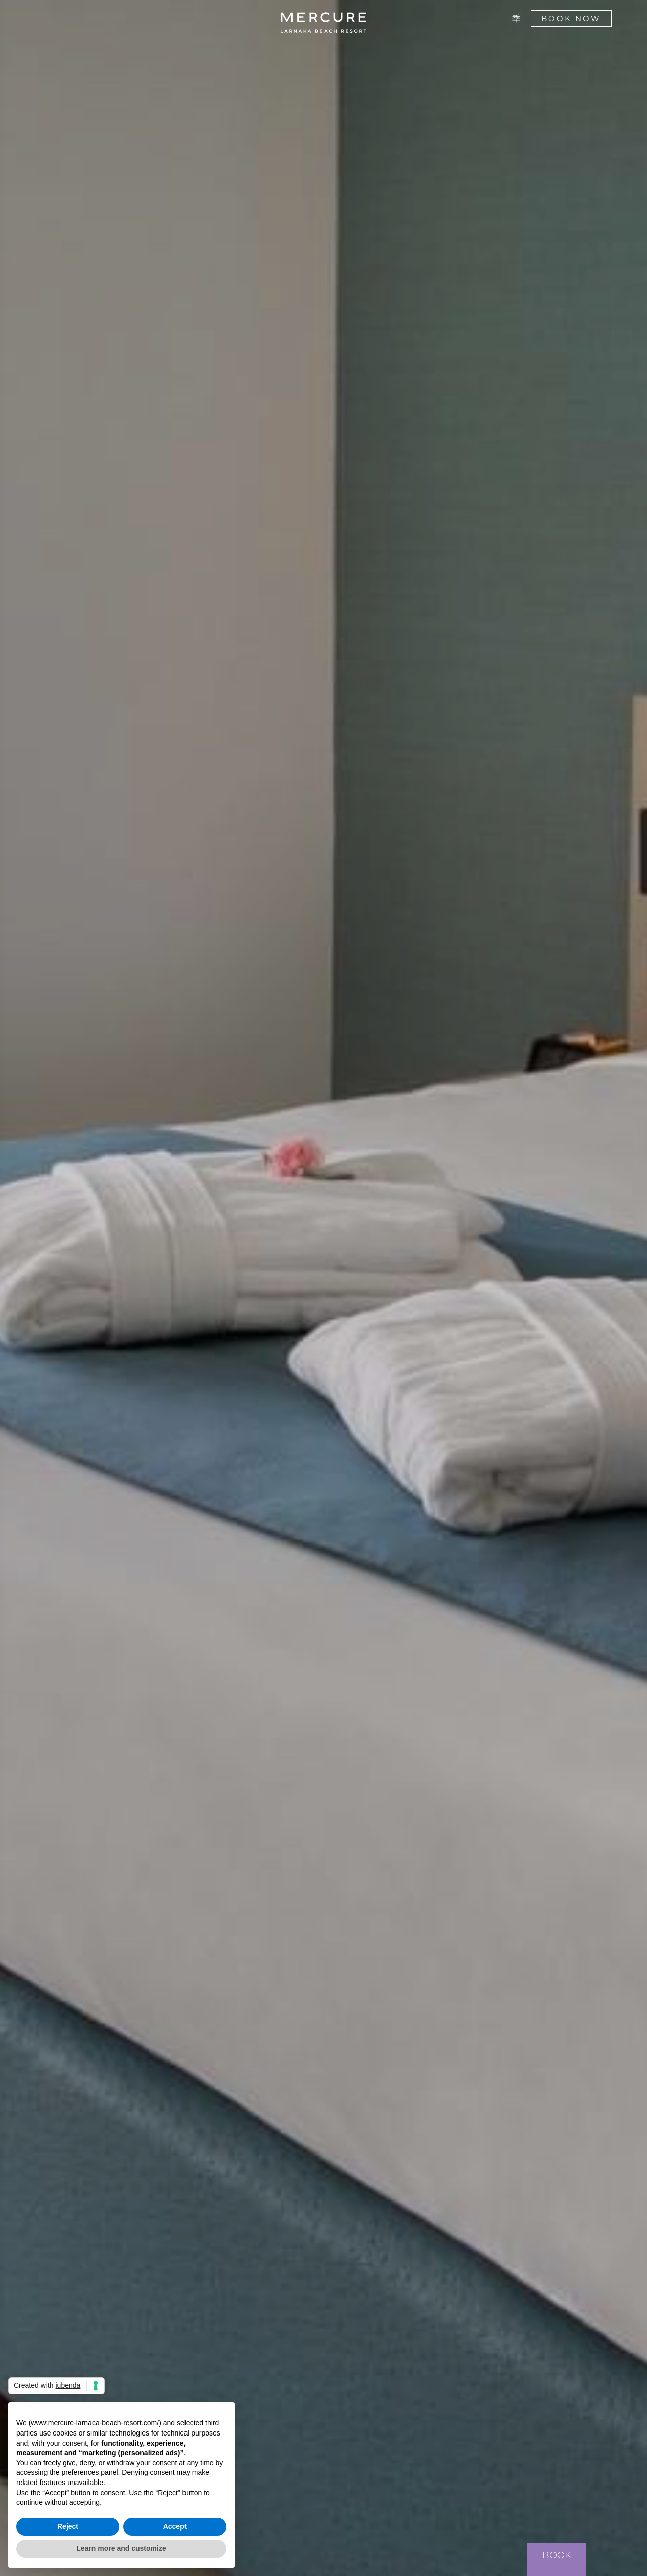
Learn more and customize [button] (121, 2548)
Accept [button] (175, 2526)
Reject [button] (67, 2526)
